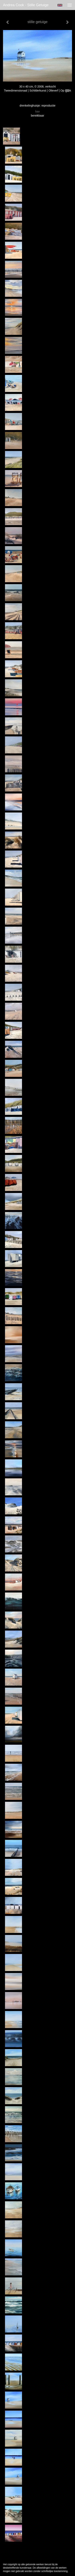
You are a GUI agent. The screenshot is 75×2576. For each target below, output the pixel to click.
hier (37, 111)
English (60, 5)
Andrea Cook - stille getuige (26, 5)
